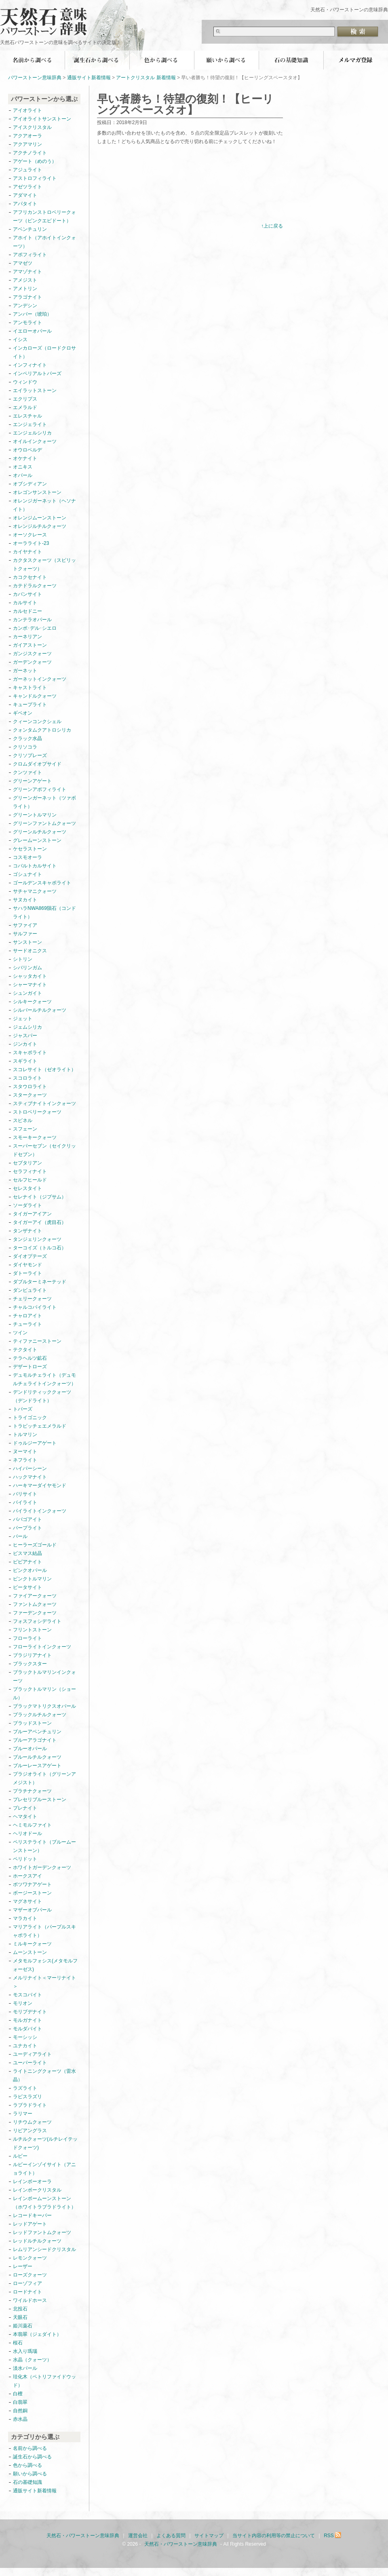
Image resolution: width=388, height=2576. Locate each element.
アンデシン (25, 305)
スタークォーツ (30, 1095)
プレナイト (25, 1808)
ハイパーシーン (30, 1468)
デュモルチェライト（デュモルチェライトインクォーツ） (44, 1379)
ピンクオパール (30, 1570)
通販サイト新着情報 (89, 77)
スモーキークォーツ (35, 1137)
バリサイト (25, 1494)
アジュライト (27, 170)
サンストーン (27, 942)
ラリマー (22, 2113)
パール (20, 1536)
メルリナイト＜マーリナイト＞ (44, 1982)
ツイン (20, 1332)
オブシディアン (30, 484)
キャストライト (30, 687)
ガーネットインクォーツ (39, 679)
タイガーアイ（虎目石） (39, 1222)
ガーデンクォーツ (32, 662)
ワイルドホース (30, 2300)
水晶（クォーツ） (32, 2360)
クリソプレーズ (30, 755)
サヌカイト (25, 900)
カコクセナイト (30, 577)
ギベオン (22, 713)
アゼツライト (27, 187)
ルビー (20, 2156)
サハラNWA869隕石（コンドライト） (44, 912)
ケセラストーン (30, 849)
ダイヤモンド (27, 1265)
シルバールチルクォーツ (39, 1010)
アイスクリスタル (32, 127)
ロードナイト (27, 2292)
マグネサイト (27, 1901)
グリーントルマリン (35, 815)
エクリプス (25, 399)
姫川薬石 (22, 2326)
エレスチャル (27, 416)
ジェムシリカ (27, 1027)
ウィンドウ (25, 382)
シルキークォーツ (32, 1001)
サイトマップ (209, 2535)
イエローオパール (32, 331)
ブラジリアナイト (32, 1655)
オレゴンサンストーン (37, 492)
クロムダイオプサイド (37, 764)
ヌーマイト (25, 1451)
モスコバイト (27, 1995)
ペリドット (25, 1859)
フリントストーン (32, 1630)
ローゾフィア (27, 2283)
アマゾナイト (27, 271)
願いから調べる (226, 60)
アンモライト (27, 322)
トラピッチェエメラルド (39, 1426)
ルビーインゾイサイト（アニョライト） (44, 2169)
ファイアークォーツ (35, 1596)
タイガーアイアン (32, 1214)
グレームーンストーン (37, 840)
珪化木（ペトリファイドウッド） (44, 2381)
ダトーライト (27, 1273)
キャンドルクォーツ (35, 696)
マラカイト (25, 1918)
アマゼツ (22, 263)
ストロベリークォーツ (37, 1112)
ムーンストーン (30, 1952)
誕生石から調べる (97, 60)
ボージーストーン (32, 1893)
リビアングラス (30, 2130)
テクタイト (25, 1349)
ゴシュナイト (27, 874)
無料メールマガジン (355, 60)
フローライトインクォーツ (42, 1647)
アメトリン (25, 288)
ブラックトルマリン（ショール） (44, 1693)
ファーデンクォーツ (35, 1613)
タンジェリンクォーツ (37, 1239)
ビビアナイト (27, 1562)
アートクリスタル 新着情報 (145, 77)
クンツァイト (27, 772)
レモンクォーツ (30, 2258)
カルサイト (25, 602)
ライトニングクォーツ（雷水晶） (44, 2075)
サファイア (25, 925)
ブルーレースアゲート (37, 1765)
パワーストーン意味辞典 (34, 77)
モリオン (22, 2003)
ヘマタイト (25, 1816)
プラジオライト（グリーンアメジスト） (44, 1778)
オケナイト (25, 458)
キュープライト (30, 704)
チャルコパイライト (35, 1307)
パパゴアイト (27, 1519)
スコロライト (27, 1078)
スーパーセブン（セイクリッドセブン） (44, 1150)
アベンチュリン (30, 229)
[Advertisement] (124, 190)
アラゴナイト (27, 297)
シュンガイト (27, 993)
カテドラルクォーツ (35, 586)
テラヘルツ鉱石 (30, 1358)
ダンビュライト (30, 1290)
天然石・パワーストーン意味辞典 (48, 17)
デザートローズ (30, 1366)
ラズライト (25, 2088)
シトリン (22, 959)
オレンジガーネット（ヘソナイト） (44, 505)
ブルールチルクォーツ (37, 1757)
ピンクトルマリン (32, 1579)
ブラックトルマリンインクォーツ (44, 1676)
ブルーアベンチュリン (37, 1731)
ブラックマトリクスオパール (44, 1706)
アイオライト (27, 110)
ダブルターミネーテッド (39, 1282)
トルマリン (25, 1434)
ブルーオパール (30, 1748)
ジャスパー (25, 1035)
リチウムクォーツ (32, 2122)
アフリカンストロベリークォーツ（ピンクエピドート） (44, 216)
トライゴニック (30, 1417)
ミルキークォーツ (32, 1944)
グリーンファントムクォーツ (44, 823)
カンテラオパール (32, 619)
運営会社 (138, 2535)
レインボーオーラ (32, 2181)
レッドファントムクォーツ (42, 2232)
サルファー (25, 934)
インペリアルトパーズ (37, 373)
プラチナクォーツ (32, 1791)
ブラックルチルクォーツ (39, 1714)
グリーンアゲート (32, 781)
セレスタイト (27, 1188)
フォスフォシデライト (37, 1621)
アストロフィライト (35, 178)
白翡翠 (20, 2402)
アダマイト (25, 195)
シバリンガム (27, 967)
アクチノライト (30, 153)
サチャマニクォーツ (35, 891)
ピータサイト (27, 1587)
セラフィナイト (30, 1171)
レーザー (22, 2266)
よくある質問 (171, 2535)
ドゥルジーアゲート (35, 1443)
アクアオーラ (27, 136)
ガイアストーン (30, 645)
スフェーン (25, 1129)
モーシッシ (25, 2037)
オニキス (22, 467)
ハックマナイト (30, 1477)
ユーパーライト (30, 2062)
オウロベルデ (27, 450)
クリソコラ (25, 747)
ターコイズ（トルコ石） (39, 1248)
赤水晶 (20, 2419)
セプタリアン (27, 1163)
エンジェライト (30, 424)
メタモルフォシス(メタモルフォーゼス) (45, 1965)
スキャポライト (30, 1052)
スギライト (25, 1061)
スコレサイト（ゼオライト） (44, 1069)
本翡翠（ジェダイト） (37, 2334)
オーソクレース (30, 535)
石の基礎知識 (291, 60)
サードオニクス (30, 951)
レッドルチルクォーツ (37, 2241)
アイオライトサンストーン (42, 119)
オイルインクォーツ (35, 441)
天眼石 (20, 2317)
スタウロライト (30, 1086)
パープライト (27, 1528)
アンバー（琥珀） (32, 314)
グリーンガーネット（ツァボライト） (44, 802)
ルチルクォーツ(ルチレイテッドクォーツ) (45, 2143)
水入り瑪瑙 (25, 2351)
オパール (22, 475)
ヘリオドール (27, 1833)
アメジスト (25, 280)
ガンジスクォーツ (32, 653)
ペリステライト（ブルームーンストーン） (44, 1846)
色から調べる (161, 60)
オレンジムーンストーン (39, 518)
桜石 (18, 2343)
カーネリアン (27, 636)
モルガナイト (27, 2020)
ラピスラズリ (27, 2096)
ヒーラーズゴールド (35, 1545)
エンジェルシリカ (32, 433)
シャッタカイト (30, 976)
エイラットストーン (35, 390)
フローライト (27, 1638)
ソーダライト (27, 1205)
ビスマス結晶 (27, 1553)
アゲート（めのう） (35, 161)
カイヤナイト (27, 552)
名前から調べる (32, 60)
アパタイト (25, 204)
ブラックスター (30, 1664)
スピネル (22, 1120)
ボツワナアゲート (32, 1884)
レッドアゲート (30, 2224)
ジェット (22, 1018)
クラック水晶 (27, 738)
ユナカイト (25, 2046)
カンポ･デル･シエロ (35, 628)
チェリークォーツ (32, 1299)
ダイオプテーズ (30, 1256)
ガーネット (25, 670)
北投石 (20, 2309)
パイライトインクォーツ (42, 1511)
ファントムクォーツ (35, 1604)
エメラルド (25, 407)
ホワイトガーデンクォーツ (42, 1867)
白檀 (18, 2394)
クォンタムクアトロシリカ (42, 730)
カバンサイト (27, 594)
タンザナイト (27, 1231)
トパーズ (22, 1409)
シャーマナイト (30, 984)
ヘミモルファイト (32, 1825)
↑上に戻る (272, 226)
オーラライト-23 (31, 543)
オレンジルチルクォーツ (39, 526)
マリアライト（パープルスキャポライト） (44, 1931)
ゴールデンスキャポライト (42, 883)
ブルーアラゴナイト (35, 1740)
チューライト (27, 1324)
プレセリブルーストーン (39, 1799)
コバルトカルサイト (35, 866)
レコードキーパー (32, 2215)
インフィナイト (30, 365)
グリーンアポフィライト (39, 789)
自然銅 (20, 2411)
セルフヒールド (30, 1180)
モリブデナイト (30, 2012)
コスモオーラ (27, 857)
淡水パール (25, 2368)
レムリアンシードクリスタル (44, 2249)
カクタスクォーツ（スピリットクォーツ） (44, 564)
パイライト (25, 1502)
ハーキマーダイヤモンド (39, 1485)
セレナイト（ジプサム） (39, 1197)
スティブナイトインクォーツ (44, 1103)
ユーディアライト (32, 2054)
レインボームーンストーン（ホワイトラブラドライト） (44, 2203)
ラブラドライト (30, 2105)
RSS (333, 2535)
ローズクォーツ (30, 2275)
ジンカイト (25, 1044)
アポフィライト (30, 254)
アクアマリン (27, 144)
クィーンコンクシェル (37, 721)
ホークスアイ (27, 1876)
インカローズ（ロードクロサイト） (44, 352)
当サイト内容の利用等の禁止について (273, 2535)
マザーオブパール (32, 1910)
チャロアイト (27, 1316)
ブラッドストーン (32, 1723)
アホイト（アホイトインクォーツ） (44, 242)
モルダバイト (27, 2029)
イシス (20, 339)
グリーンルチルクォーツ (39, 832)
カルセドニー (27, 611)
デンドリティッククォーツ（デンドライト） (42, 1396)
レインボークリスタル (37, 2190)
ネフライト (25, 1460)
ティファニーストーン (37, 1341)
